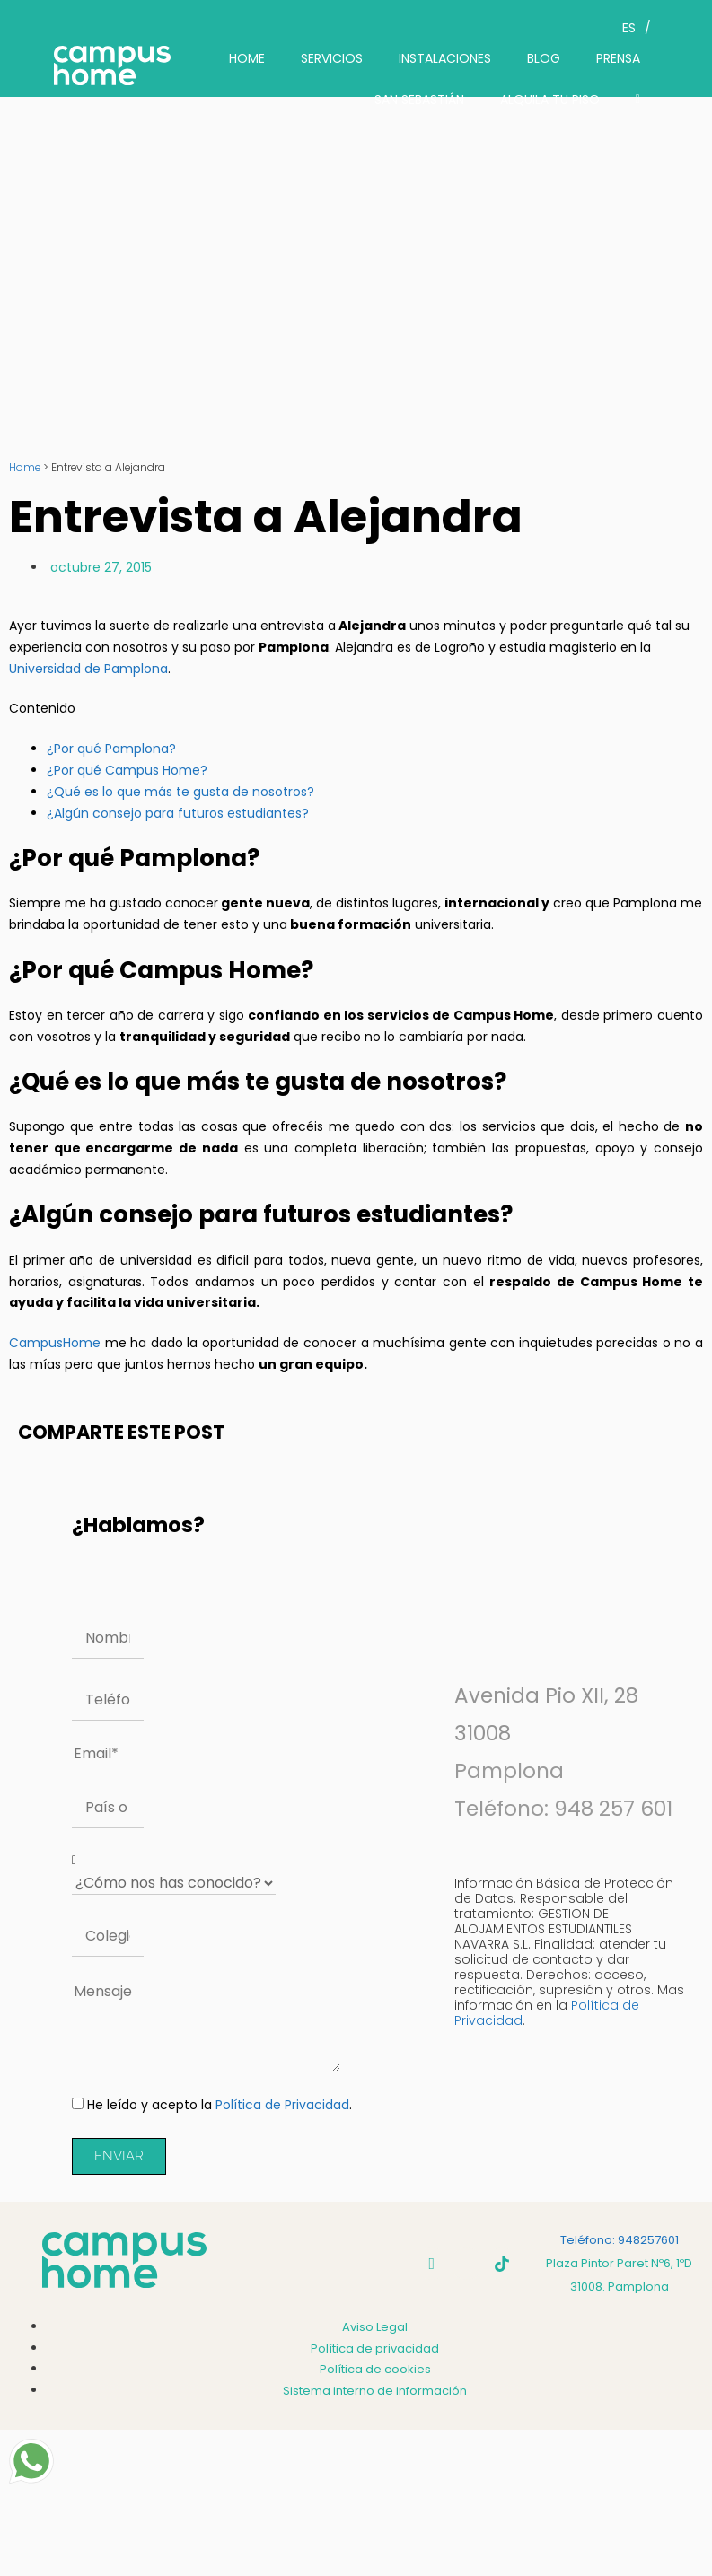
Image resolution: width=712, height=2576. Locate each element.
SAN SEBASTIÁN (419, 100)
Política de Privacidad (282, 2105)
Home (24, 467)
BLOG (543, 58)
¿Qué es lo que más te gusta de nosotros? (180, 792)
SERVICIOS (332, 58)
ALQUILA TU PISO (550, 100)
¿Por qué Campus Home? (127, 770)
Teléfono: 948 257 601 (563, 1808)
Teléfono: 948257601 (619, 2239)
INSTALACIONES (445, 58)
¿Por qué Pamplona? (111, 749)
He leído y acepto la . (219, 2105)
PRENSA (618, 58)
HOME (247, 58)
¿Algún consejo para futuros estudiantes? (178, 813)
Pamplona (509, 1771)
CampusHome (55, 1343)
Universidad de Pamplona (88, 669)
